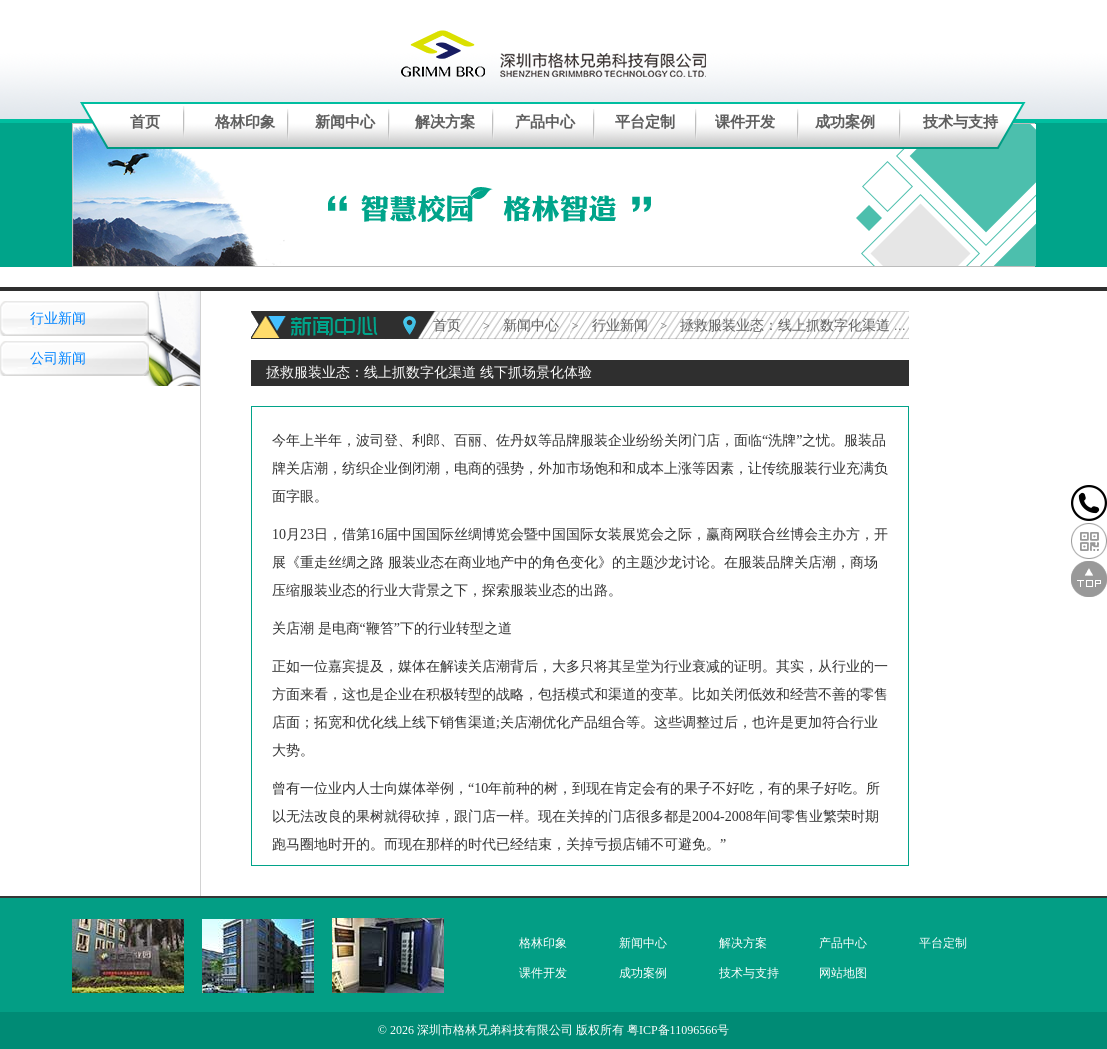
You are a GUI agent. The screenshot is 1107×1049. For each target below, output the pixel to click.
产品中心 (545, 122)
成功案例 (845, 122)
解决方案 (445, 122)
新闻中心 (345, 122)
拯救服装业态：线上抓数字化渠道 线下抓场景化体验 (843, 325)
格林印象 (245, 122)
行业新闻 (58, 318)
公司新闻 (58, 358)
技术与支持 (960, 122)
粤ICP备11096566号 (678, 1030)
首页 (145, 122)
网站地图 (843, 973)
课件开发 (745, 122)
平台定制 (645, 122)
